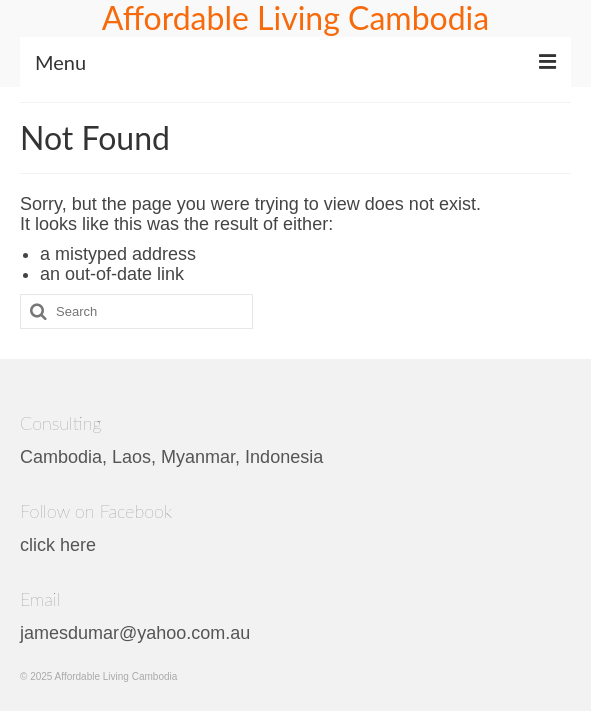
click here (58, 545)
